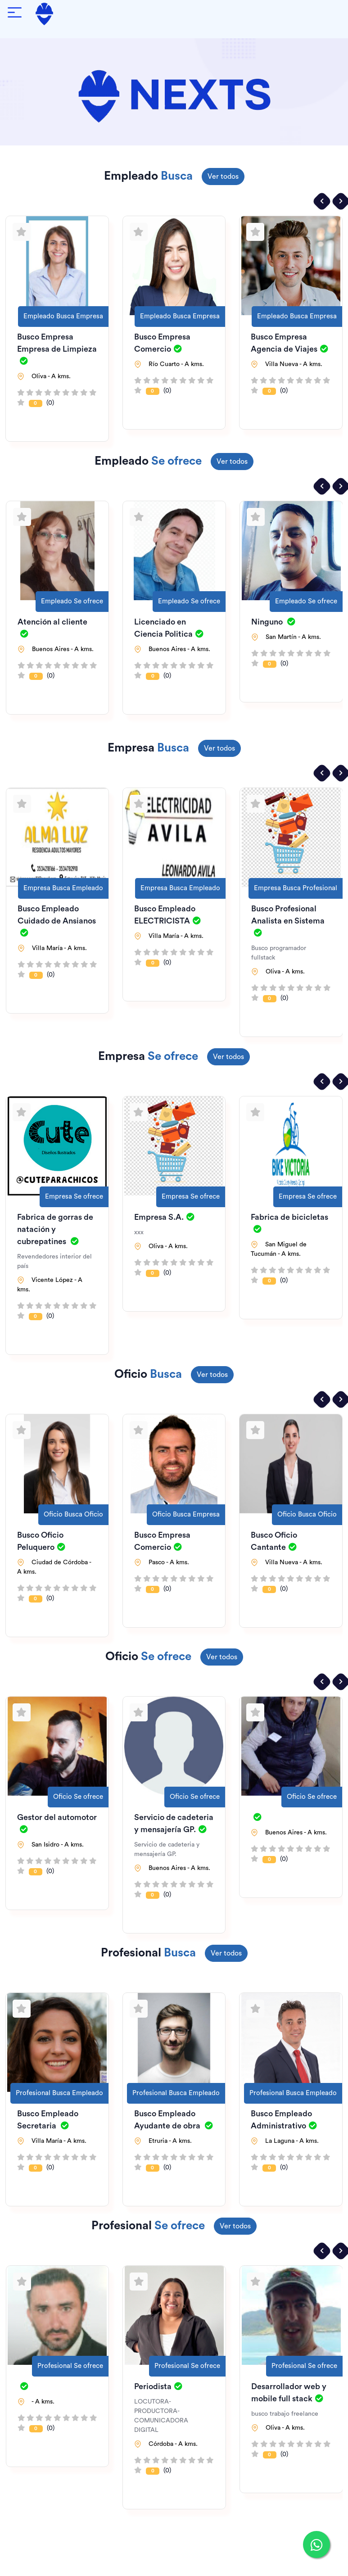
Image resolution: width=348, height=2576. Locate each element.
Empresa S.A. (164, 1217)
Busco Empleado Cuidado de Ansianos (57, 921)
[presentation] (322, 201)
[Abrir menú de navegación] (14, 14)
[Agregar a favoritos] (22, 232)
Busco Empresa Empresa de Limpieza (57, 349)
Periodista (158, 2386)
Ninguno (273, 622)
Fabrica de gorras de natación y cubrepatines (55, 1229)
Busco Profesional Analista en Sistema (288, 921)
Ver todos (223, 176)
